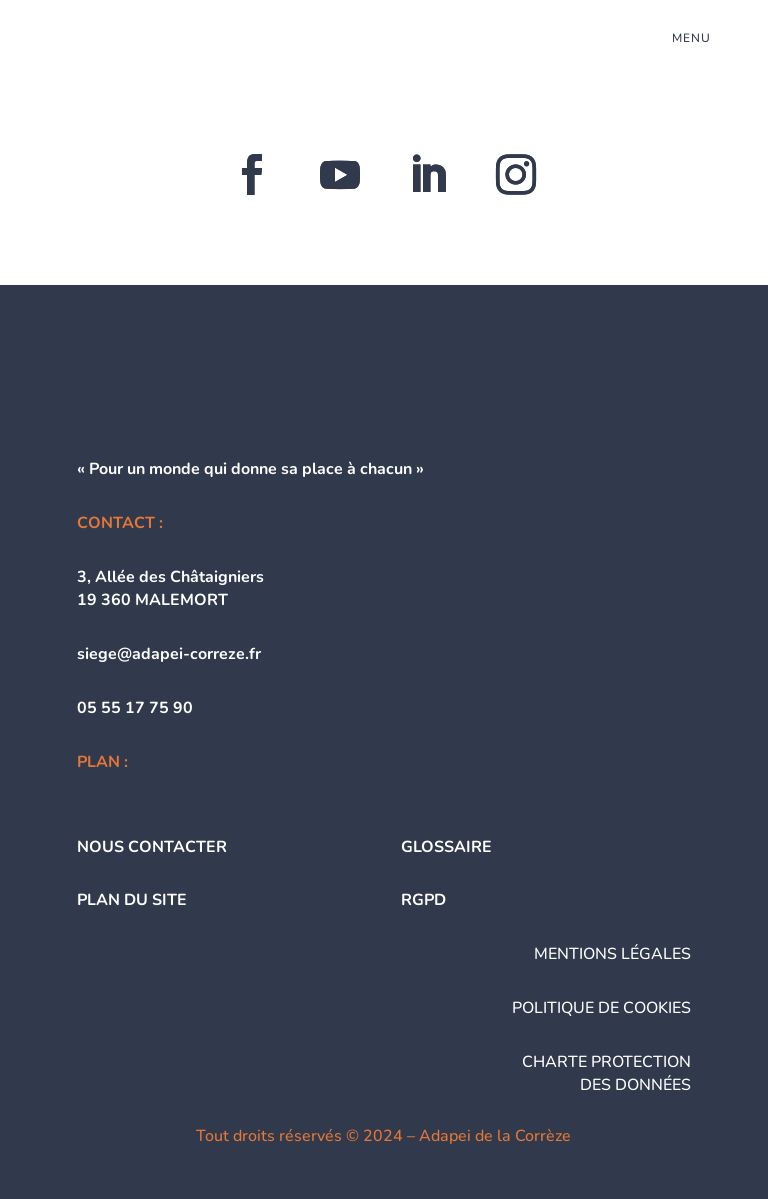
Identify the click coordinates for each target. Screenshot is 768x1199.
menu (691, 38)
